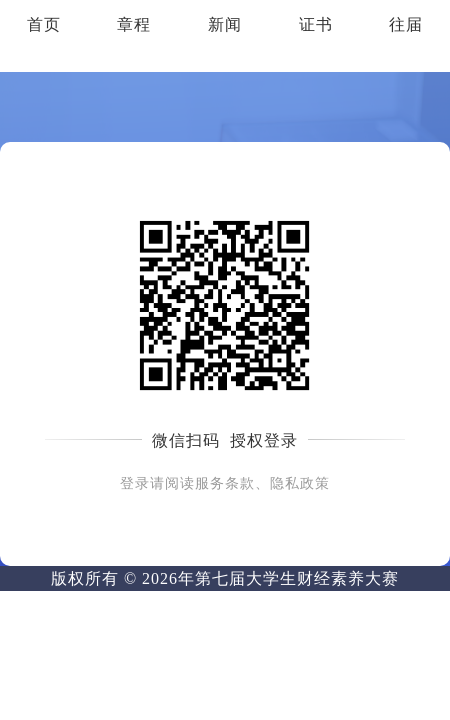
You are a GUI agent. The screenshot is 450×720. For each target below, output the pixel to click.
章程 (134, 24)
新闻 (225, 24)
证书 (316, 24)
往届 (406, 24)
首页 (44, 24)
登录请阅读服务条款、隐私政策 (225, 483)
